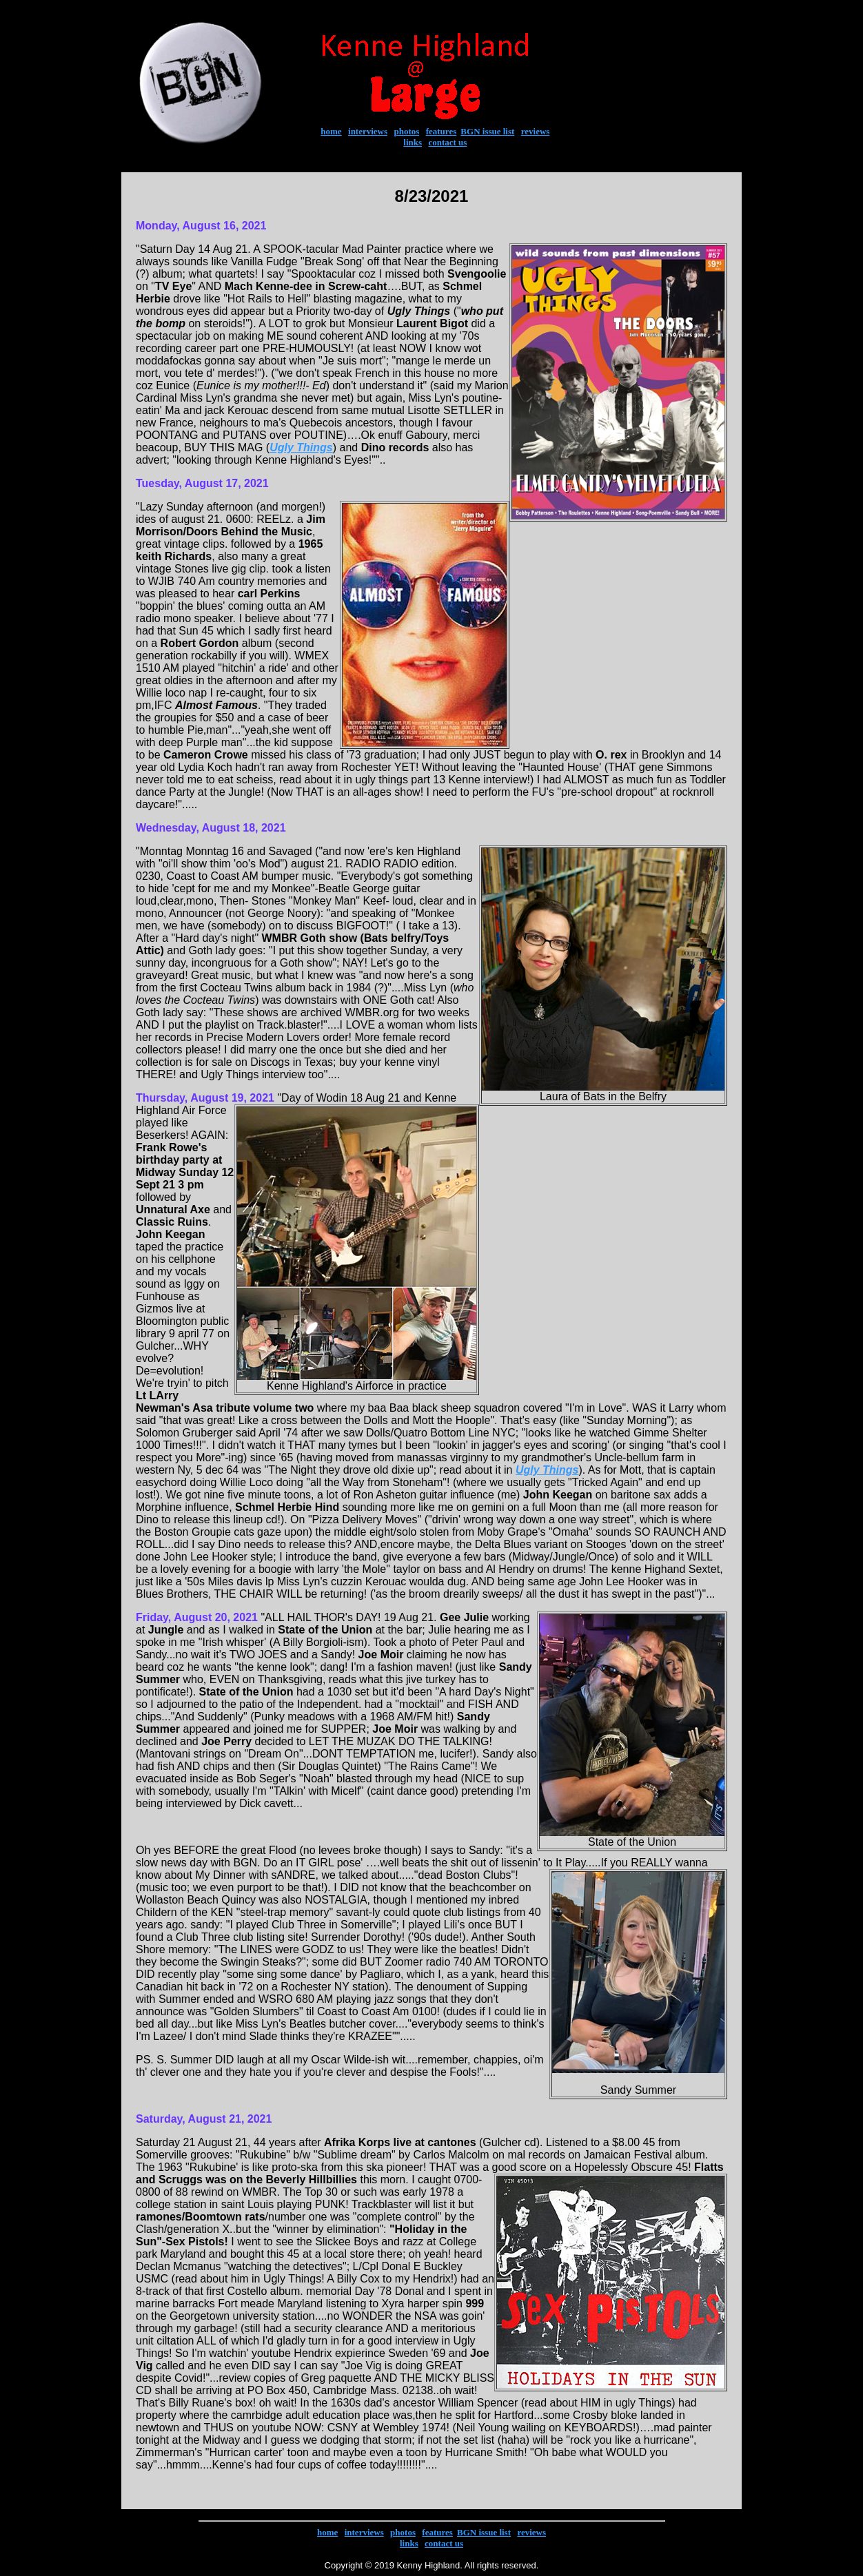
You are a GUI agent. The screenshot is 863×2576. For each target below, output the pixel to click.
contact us (447, 142)
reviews (535, 131)
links (412, 142)
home (331, 131)
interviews (367, 131)
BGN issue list (487, 131)
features (441, 131)
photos (406, 131)
